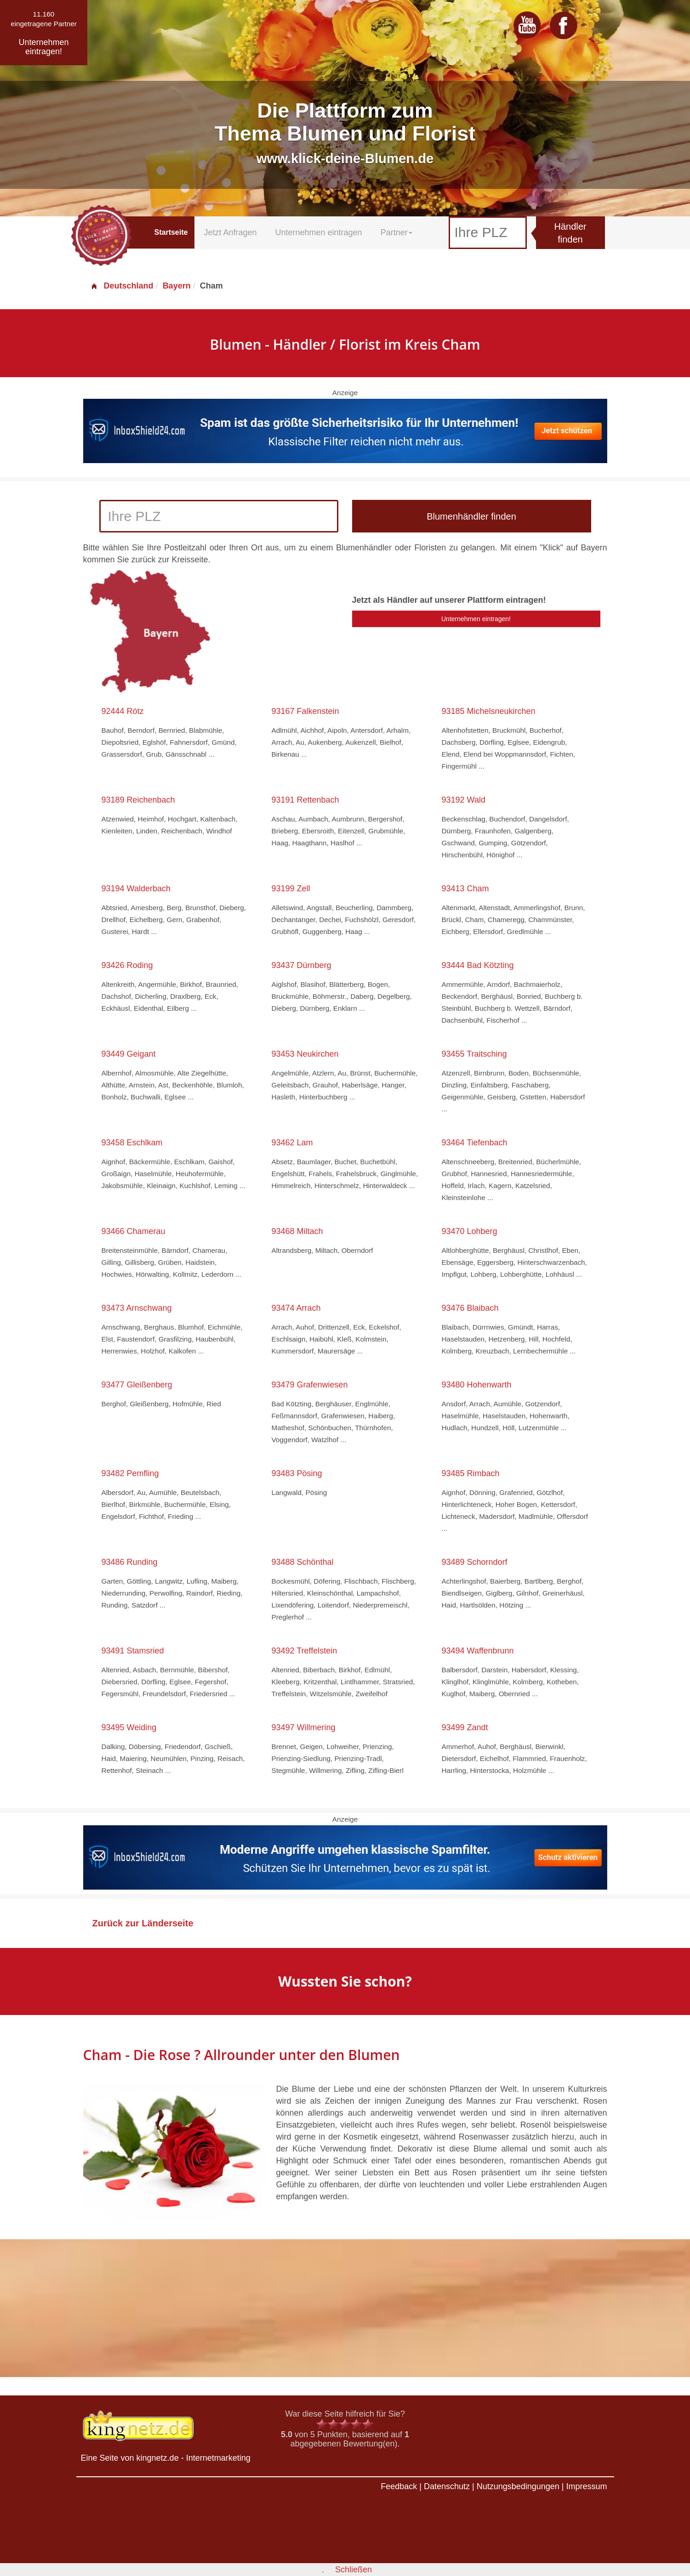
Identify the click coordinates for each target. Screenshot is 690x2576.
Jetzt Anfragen (230, 232)
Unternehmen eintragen (318, 232)
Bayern (177, 285)
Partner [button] (396, 232)
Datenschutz (447, 2486)
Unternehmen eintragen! (476, 619)
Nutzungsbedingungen (518, 2486)
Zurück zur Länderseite (143, 1923)
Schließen (353, 2569)
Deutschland (122, 285)
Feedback (399, 2486)
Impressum (586, 2486)
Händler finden (570, 233)
